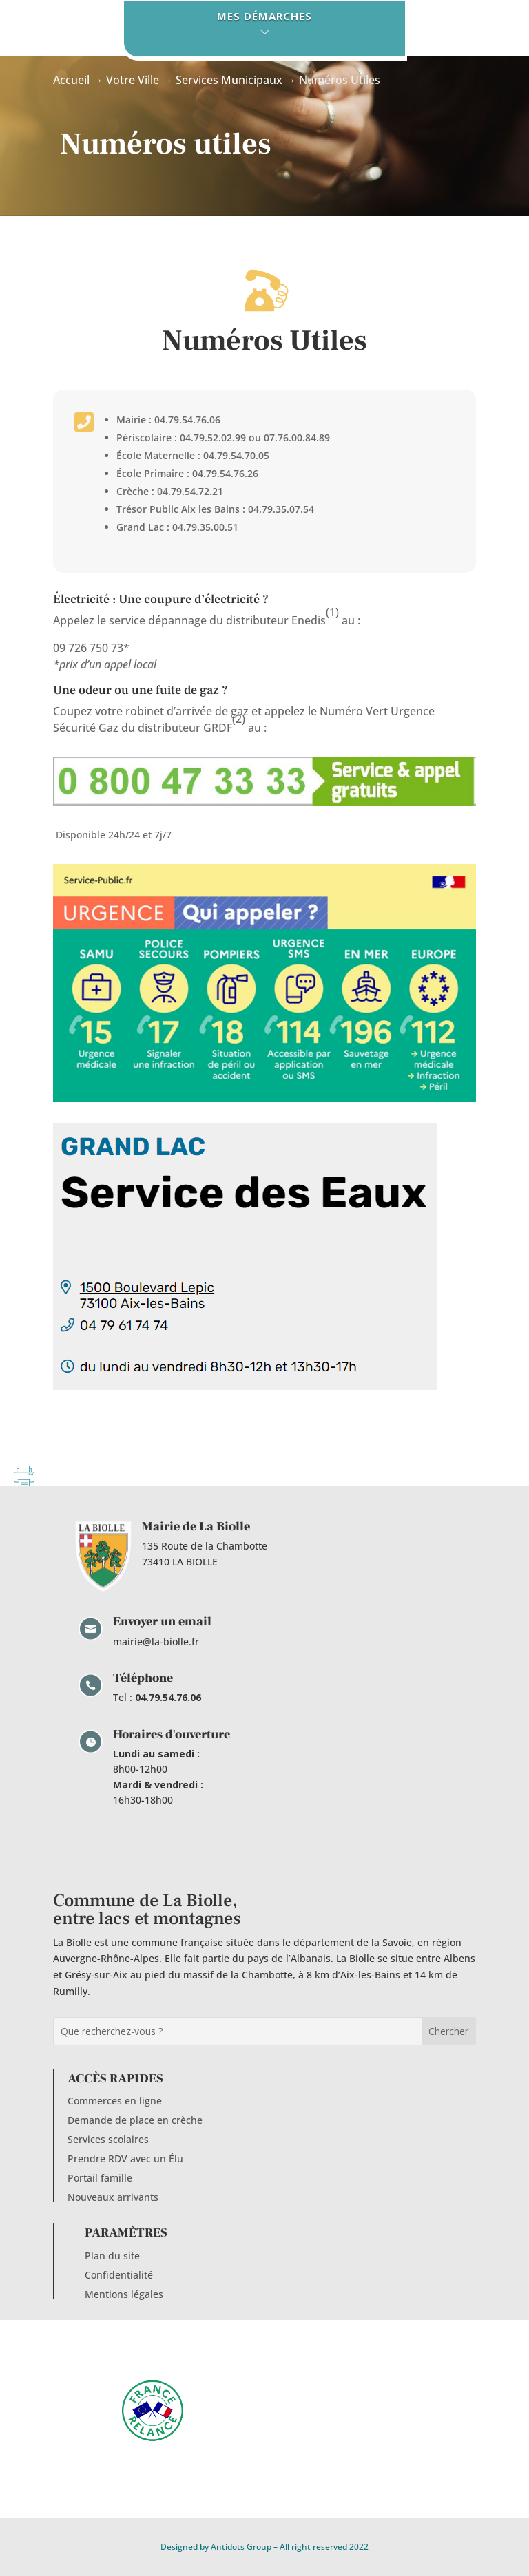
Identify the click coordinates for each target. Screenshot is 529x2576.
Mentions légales (124, 2294)
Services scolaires (108, 2139)
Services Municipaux (229, 79)
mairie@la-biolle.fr (156, 1641)
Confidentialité (119, 2274)
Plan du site (112, 2255)
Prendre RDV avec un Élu (125, 2158)
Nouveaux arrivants (113, 2197)
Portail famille (100, 2177)
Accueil (71, 79)
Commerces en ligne (115, 2100)
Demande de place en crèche (135, 2119)
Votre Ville (132, 79)
